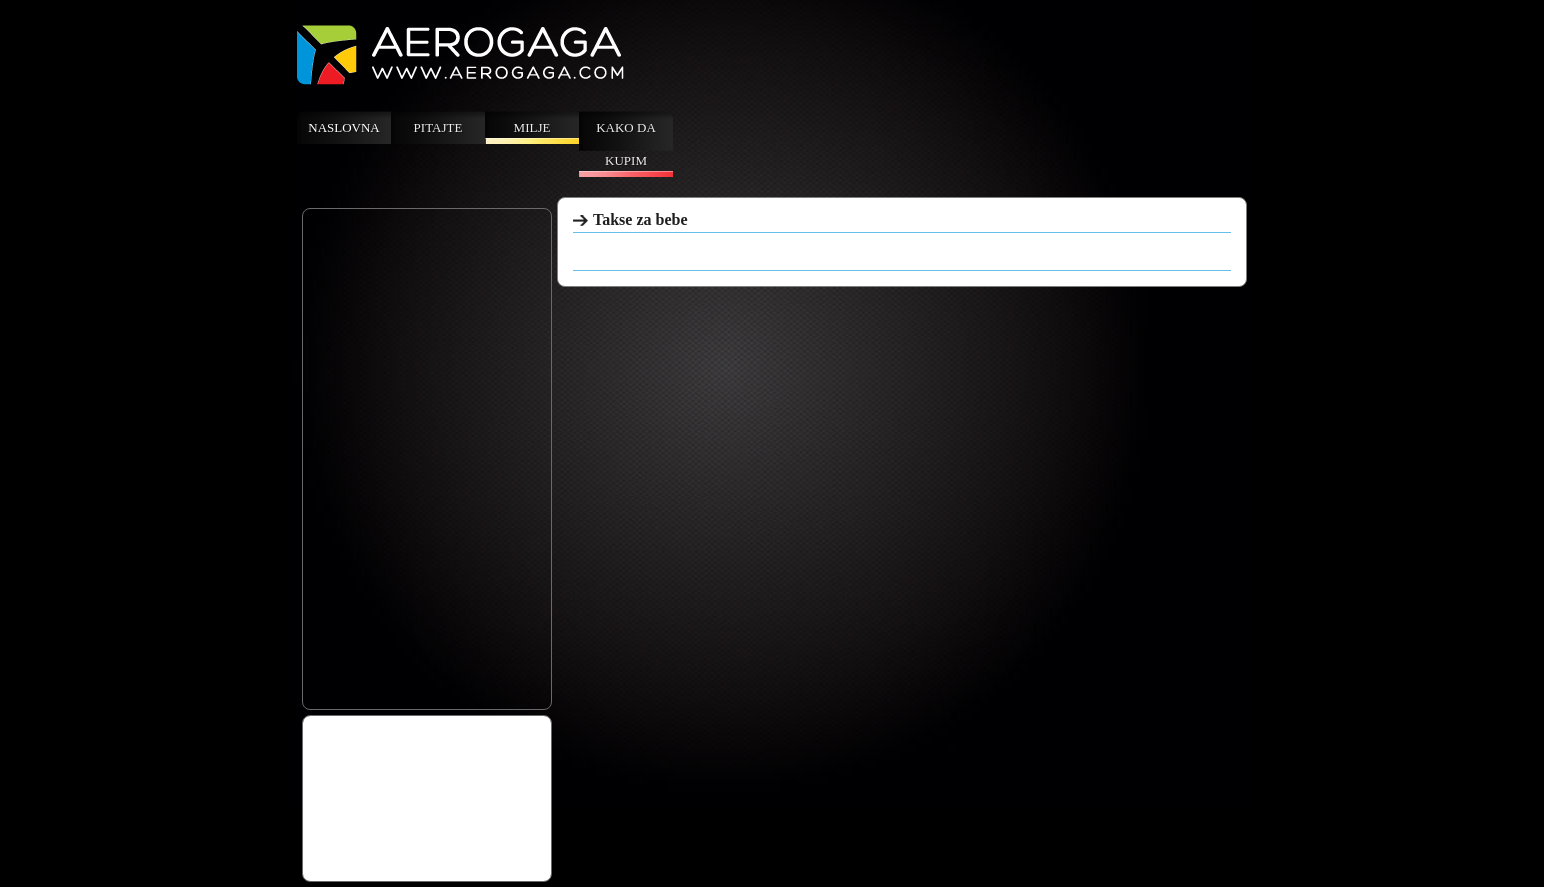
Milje (532, 127)
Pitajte (438, 127)
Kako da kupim (626, 144)
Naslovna (344, 127)
